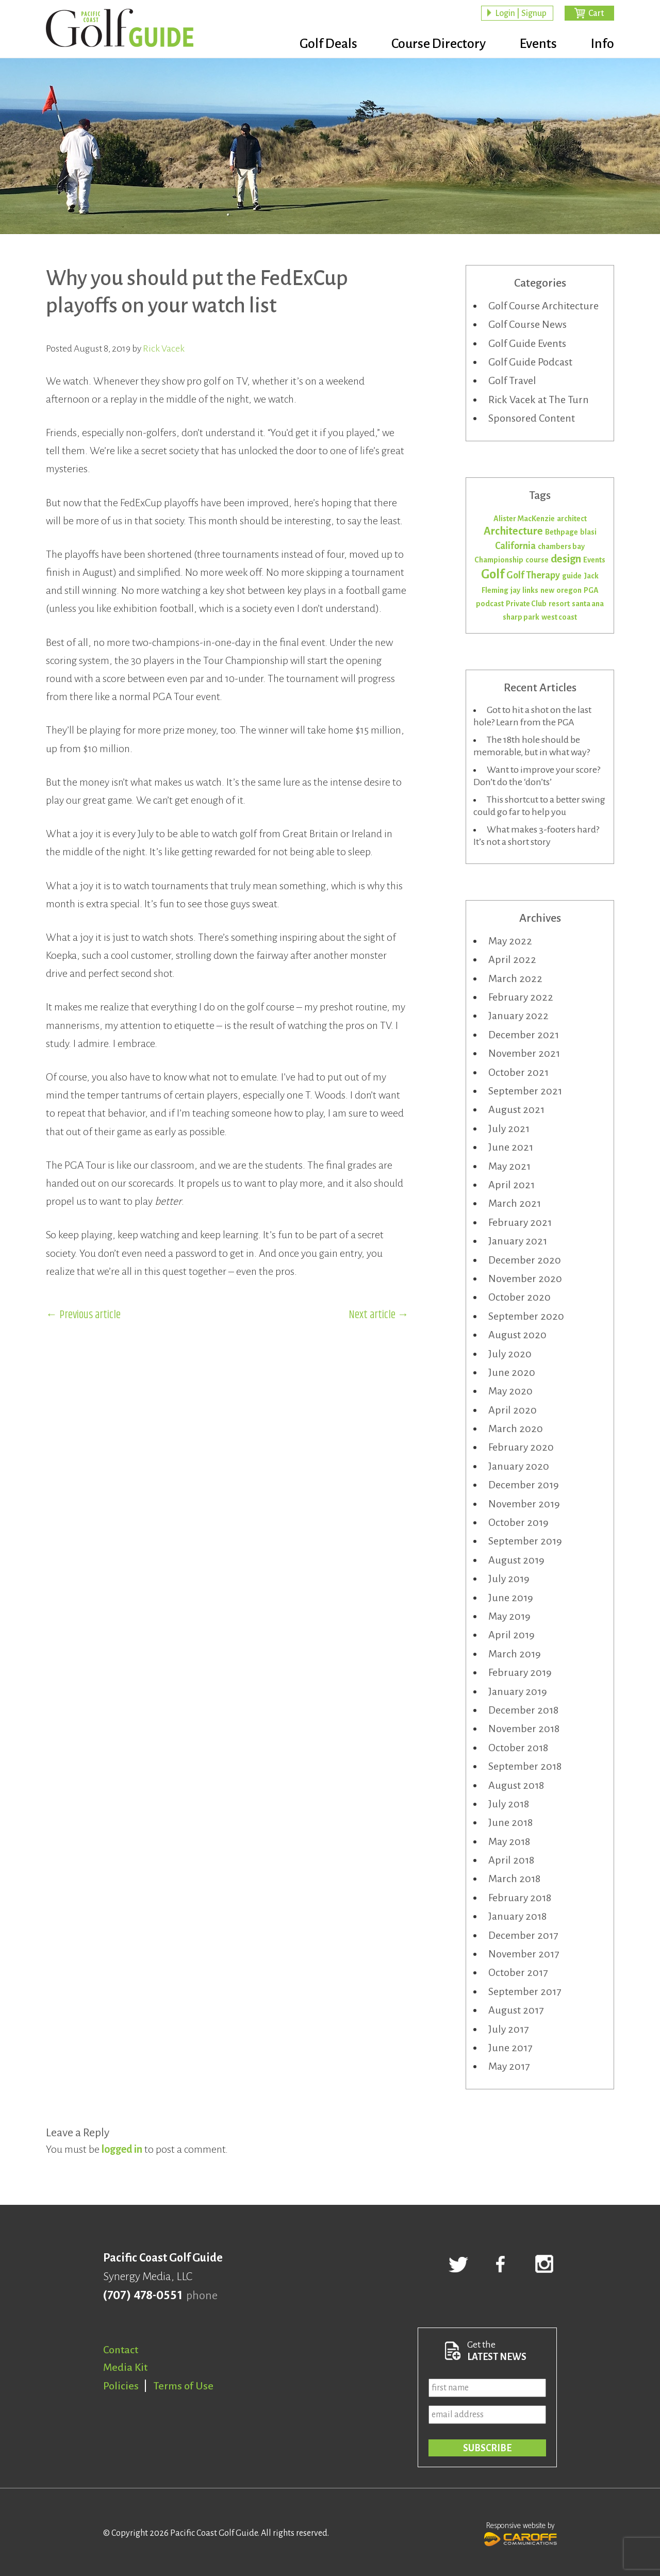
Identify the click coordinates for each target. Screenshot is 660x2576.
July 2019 (509, 1578)
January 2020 (518, 1466)
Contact (120, 2349)
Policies (121, 2385)
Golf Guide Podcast (530, 362)
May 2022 (510, 940)
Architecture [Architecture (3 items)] (513, 531)
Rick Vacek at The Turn (538, 399)
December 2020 (524, 1260)
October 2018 (518, 1747)
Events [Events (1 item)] (594, 560)
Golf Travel (512, 380)
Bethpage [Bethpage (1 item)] (561, 532)
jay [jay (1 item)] (515, 590)
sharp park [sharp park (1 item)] (521, 617)
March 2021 (514, 1203)
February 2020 (521, 1447)
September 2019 (525, 1541)
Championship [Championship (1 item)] (498, 560)
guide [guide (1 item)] (572, 576)
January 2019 (517, 1691)
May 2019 (509, 1616)
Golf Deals (328, 44)
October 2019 (518, 1522)
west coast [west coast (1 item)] (559, 617)
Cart (596, 13)
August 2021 (516, 1109)
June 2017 (510, 2047)
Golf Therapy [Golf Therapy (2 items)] (533, 575)
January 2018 (517, 1916)
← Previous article (83, 1315)
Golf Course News (527, 324)
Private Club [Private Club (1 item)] (526, 604)
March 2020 (515, 1428)
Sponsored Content (531, 418)
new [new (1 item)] (547, 590)
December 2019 (523, 1484)
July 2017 (508, 2029)
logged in (122, 2149)
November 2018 (523, 1728)
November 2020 (525, 1278)
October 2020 (519, 1297)
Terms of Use (183, 2385)
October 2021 (518, 1072)
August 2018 (516, 1785)
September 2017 (524, 1991)
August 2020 (517, 1334)
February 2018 (519, 1897)
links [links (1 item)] (530, 590)
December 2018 (523, 1710)
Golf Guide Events (527, 343)
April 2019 (511, 1634)
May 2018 (509, 1841)
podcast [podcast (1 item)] (490, 604)
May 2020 (510, 1391)
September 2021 (525, 1090)
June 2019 (510, 1597)
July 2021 (509, 1128)
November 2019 (524, 1503)
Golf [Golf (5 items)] (492, 574)
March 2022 (515, 978)
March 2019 (514, 1653)
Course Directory (438, 44)
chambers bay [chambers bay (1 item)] (561, 546)
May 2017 (509, 2066)
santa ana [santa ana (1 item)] (588, 604)
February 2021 (520, 1222)
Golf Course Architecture (543, 305)
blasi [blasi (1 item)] (588, 532)
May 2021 (509, 1166)
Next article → (379, 1315)
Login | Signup (521, 13)
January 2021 (517, 1241)
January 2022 (518, 1015)
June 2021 (510, 1147)
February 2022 (520, 997)
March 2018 (514, 1878)
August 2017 (515, 2010)
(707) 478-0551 (142, 2295)
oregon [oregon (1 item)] (569, 590)
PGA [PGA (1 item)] (591, 590)
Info (602, 44)
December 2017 (523, 1935)
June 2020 (511, 1372)
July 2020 (510, 1353)
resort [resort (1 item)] (559, 604)
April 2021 (511, 1184)
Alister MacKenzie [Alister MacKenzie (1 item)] (524, 518)
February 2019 (520, 1672)
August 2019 (516, 1560)
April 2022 (512, 959)
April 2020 (512, 1410)
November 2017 (523, 1953)
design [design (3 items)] (566, 559)
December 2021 (523, 1034)
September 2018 (525, 1766)
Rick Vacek (164, 348)
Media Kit (125, 2367)
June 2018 (510, 1822)
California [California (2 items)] (515, 546)
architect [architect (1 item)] (572, 518)
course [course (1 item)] (537, 560)
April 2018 (511, 1860)
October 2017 (518, 1972)
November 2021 (524, 1053)
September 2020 (526, 1316)
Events (538, 44)
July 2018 (508, 1803)
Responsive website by (520, 2532)
